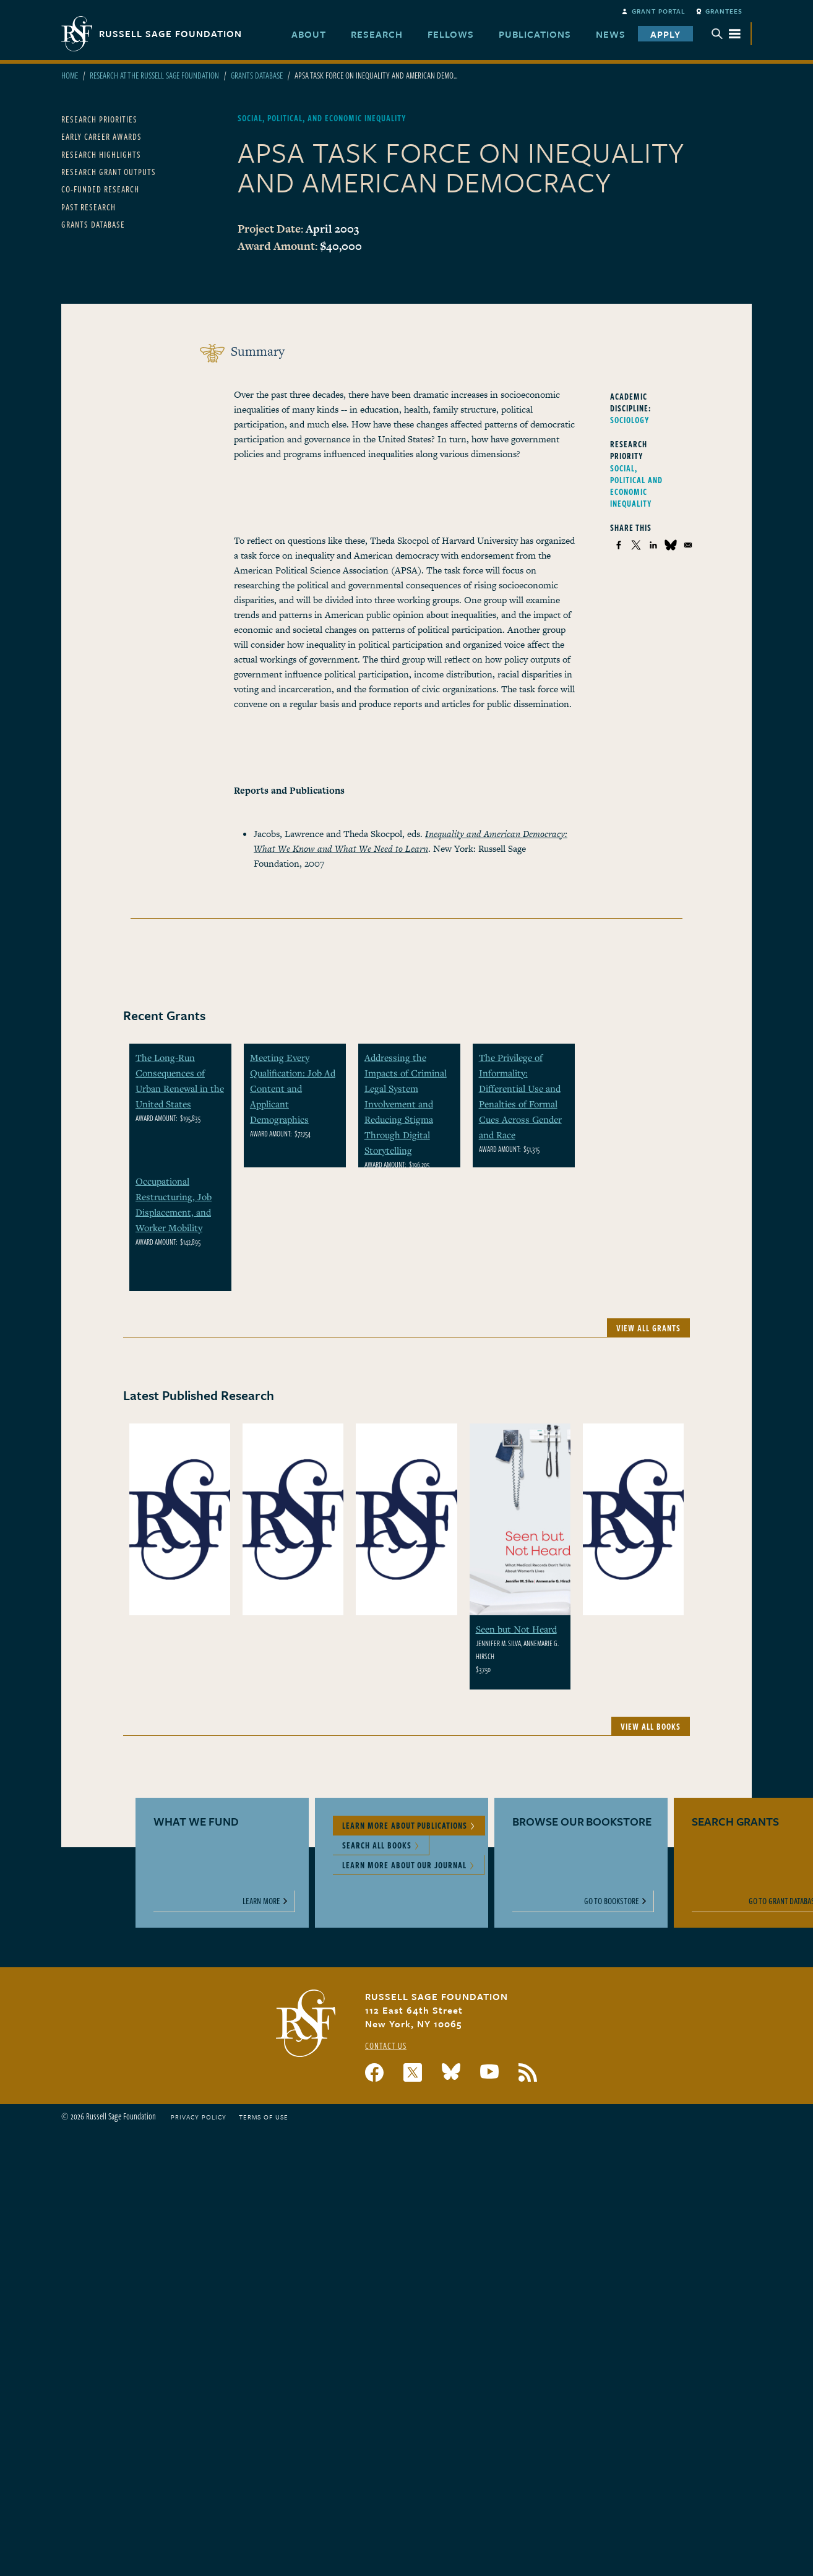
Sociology (630, 419)
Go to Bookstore (611, 1900)
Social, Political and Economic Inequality (636, 486)
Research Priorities (99, 119)
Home (69, 75)
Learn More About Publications (404, 1825)
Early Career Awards (101, 136)
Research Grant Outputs (108, 171)
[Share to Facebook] (619, 545)
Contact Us (385, 2045)
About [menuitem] (308, 34)
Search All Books (376, 1845)
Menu (726, 33)
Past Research (88, 206)
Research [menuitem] (377, 34)
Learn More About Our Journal (404, 1864)
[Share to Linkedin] (653, 545)
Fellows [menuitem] (451, 34)
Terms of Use (263, 2117)
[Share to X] (636, 545)
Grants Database (257, 75)
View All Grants (648, 1327)
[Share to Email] (688, 545)
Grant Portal (659, 11)
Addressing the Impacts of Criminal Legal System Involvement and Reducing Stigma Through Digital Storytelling (405, 1103)
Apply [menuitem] (665, 34)
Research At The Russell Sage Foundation (154, 75)
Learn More (261, 1900)
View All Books (651, 1726)
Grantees (723, 11)
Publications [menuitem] (535, 34)
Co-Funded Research (100, 188)
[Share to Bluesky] (671, 545)
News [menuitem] (611, 34)
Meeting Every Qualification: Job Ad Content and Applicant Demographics (292, 1088)
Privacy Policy (198, 2117)
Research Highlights (101, 154)
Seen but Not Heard (516, 1629)
